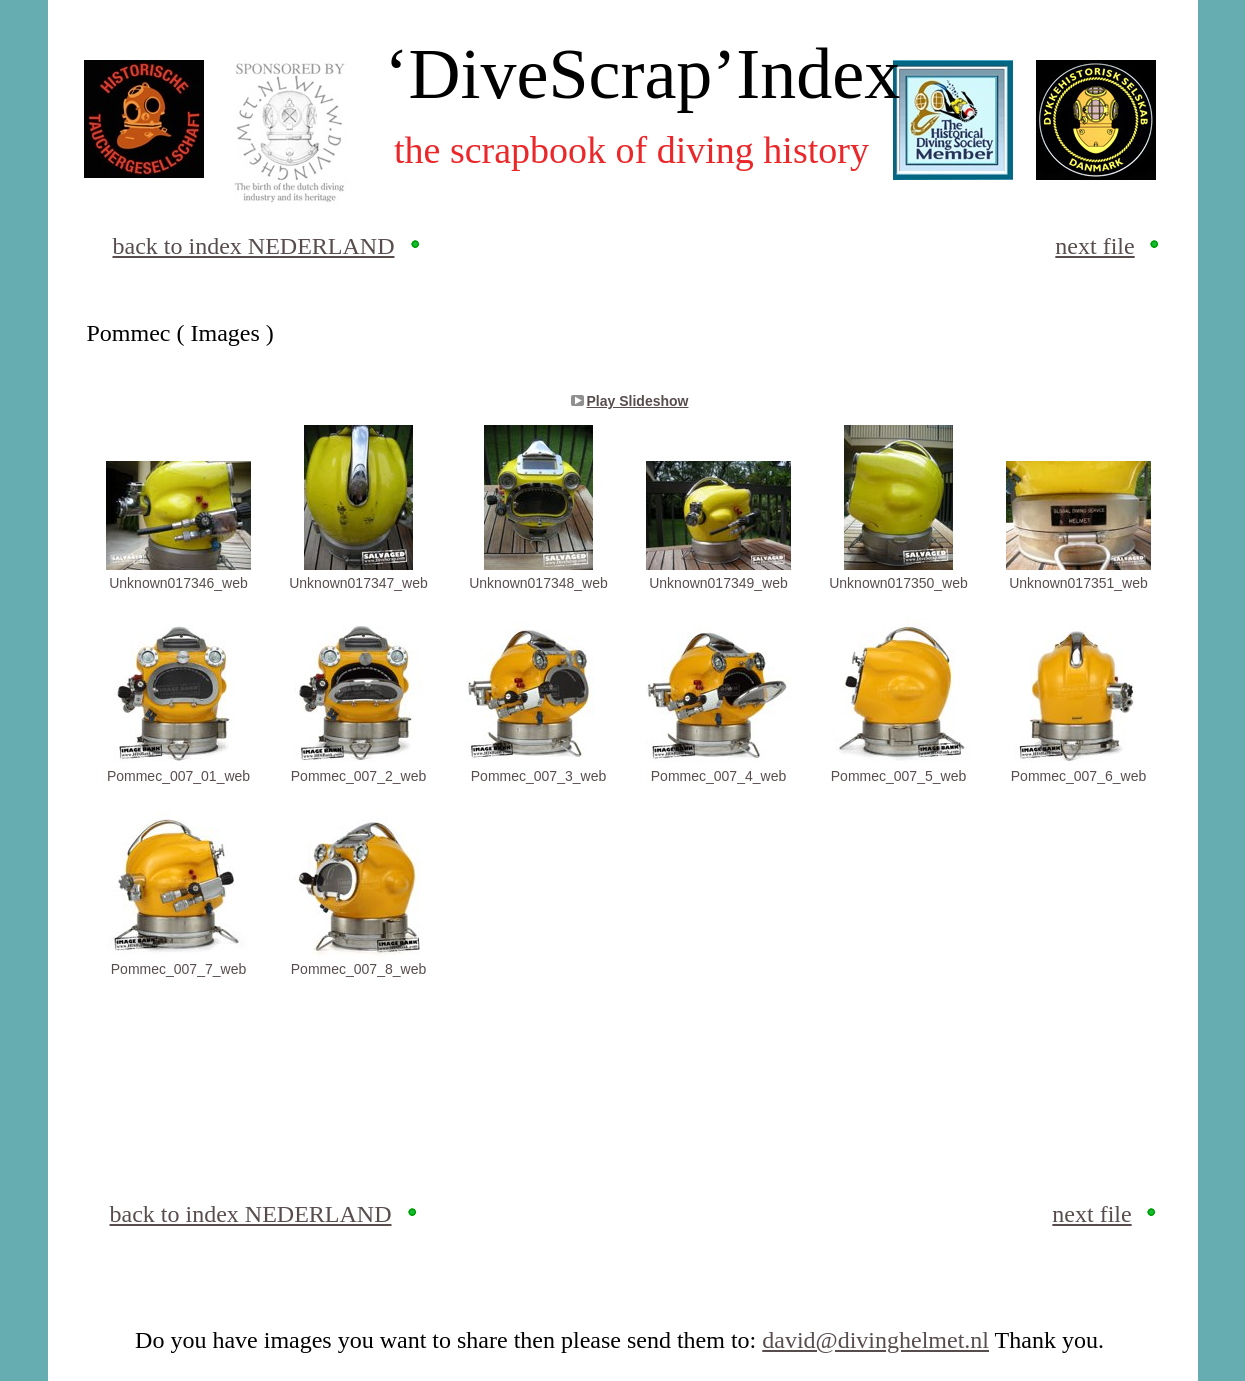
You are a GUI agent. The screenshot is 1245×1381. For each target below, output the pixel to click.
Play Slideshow (638, 401)
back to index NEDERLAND (254, 246)
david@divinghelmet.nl (875, 1340)
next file (1094, 246)
